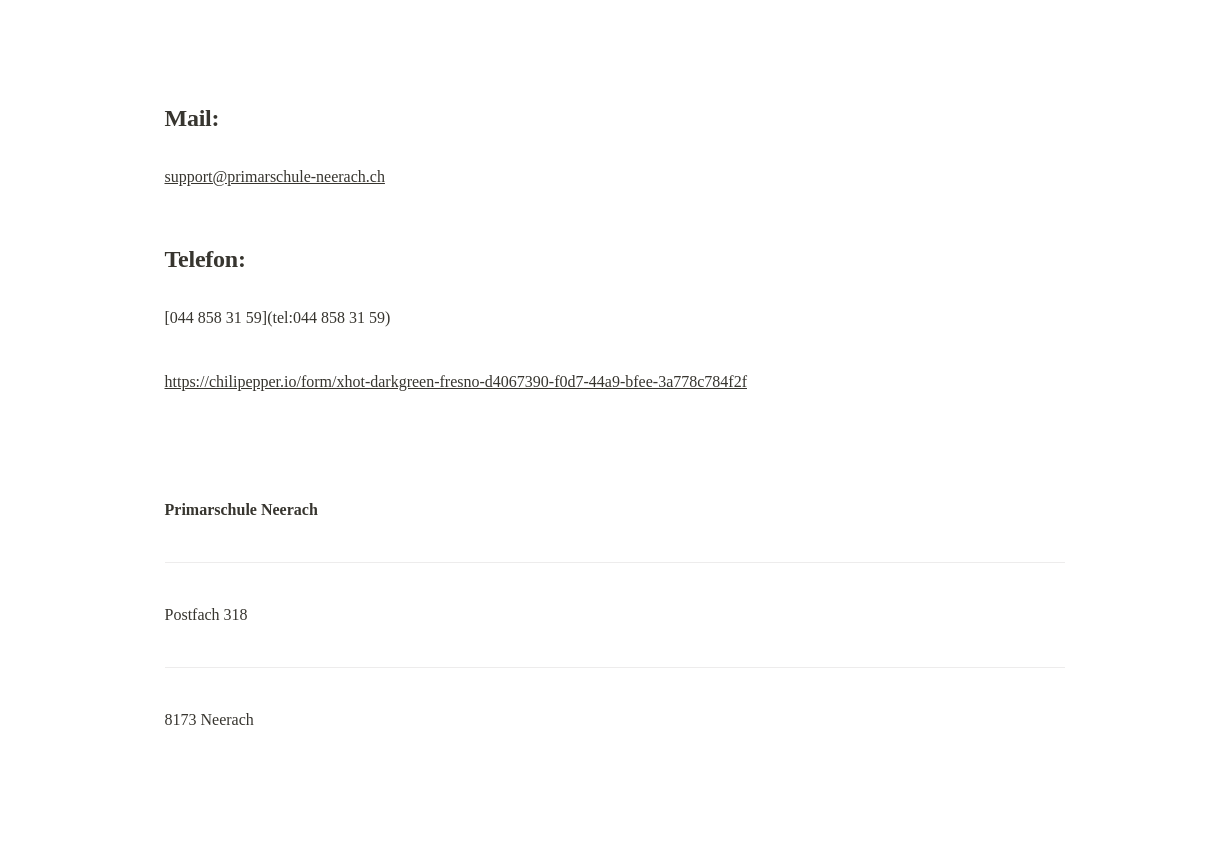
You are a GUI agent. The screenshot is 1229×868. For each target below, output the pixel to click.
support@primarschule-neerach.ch (275, 176)
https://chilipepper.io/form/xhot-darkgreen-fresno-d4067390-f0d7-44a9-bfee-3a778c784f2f (456, 381)
